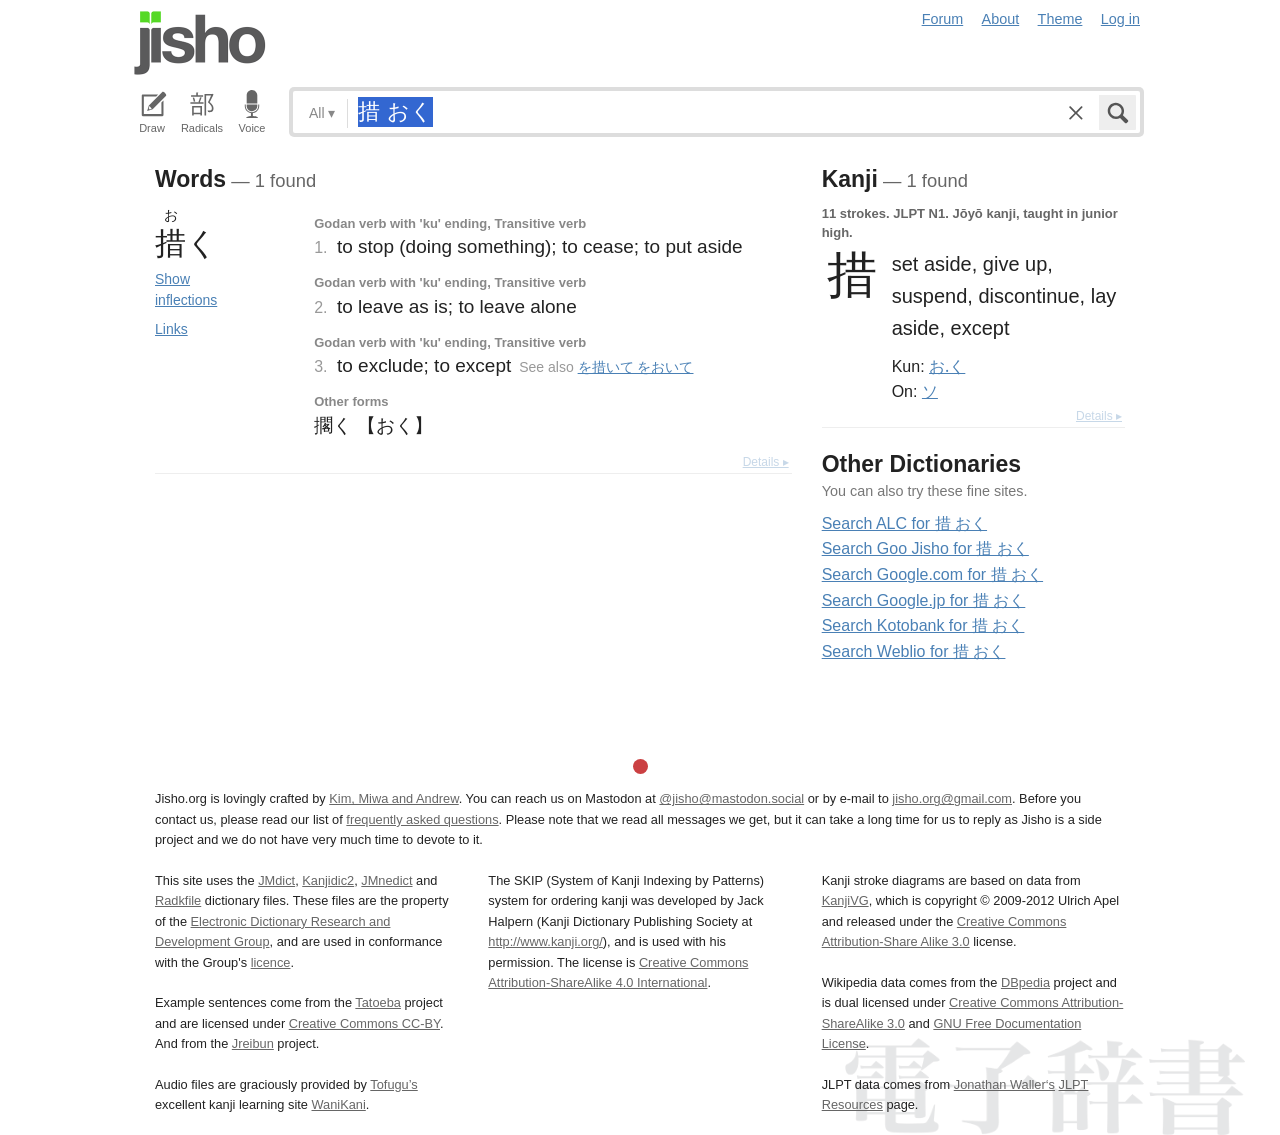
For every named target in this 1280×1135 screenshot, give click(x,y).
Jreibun (253, 1043)
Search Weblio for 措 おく (914, 651)
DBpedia (1025, 982)
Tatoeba (378, 1002)
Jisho (200, 43)
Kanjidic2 (328, 880)
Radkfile (178, 900)
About (1001, 19)
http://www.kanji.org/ (545, 941)
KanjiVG (845, 900)
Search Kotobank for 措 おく (923, 625)
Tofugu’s (393, 1084)
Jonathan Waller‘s (1004, 1084)
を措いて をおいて (636, 367)
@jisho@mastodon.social (731, 798)
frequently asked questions (422, 819)
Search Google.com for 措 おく (932, 574)
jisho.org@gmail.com (952, 798)
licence (271, 962)
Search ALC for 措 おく (904, 523)
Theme (1060, 19)
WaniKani (339, 1104)
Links (171, 329)
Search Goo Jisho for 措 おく (925, 548)
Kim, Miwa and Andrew (393, 798)
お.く (947, 366)
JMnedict (386, 880)
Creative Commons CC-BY (364, 1023)
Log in (1120, 19)
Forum (943, 19)
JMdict (276, 880)
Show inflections (186, 289)
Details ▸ (766, 462)
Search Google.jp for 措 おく (924, 600)
